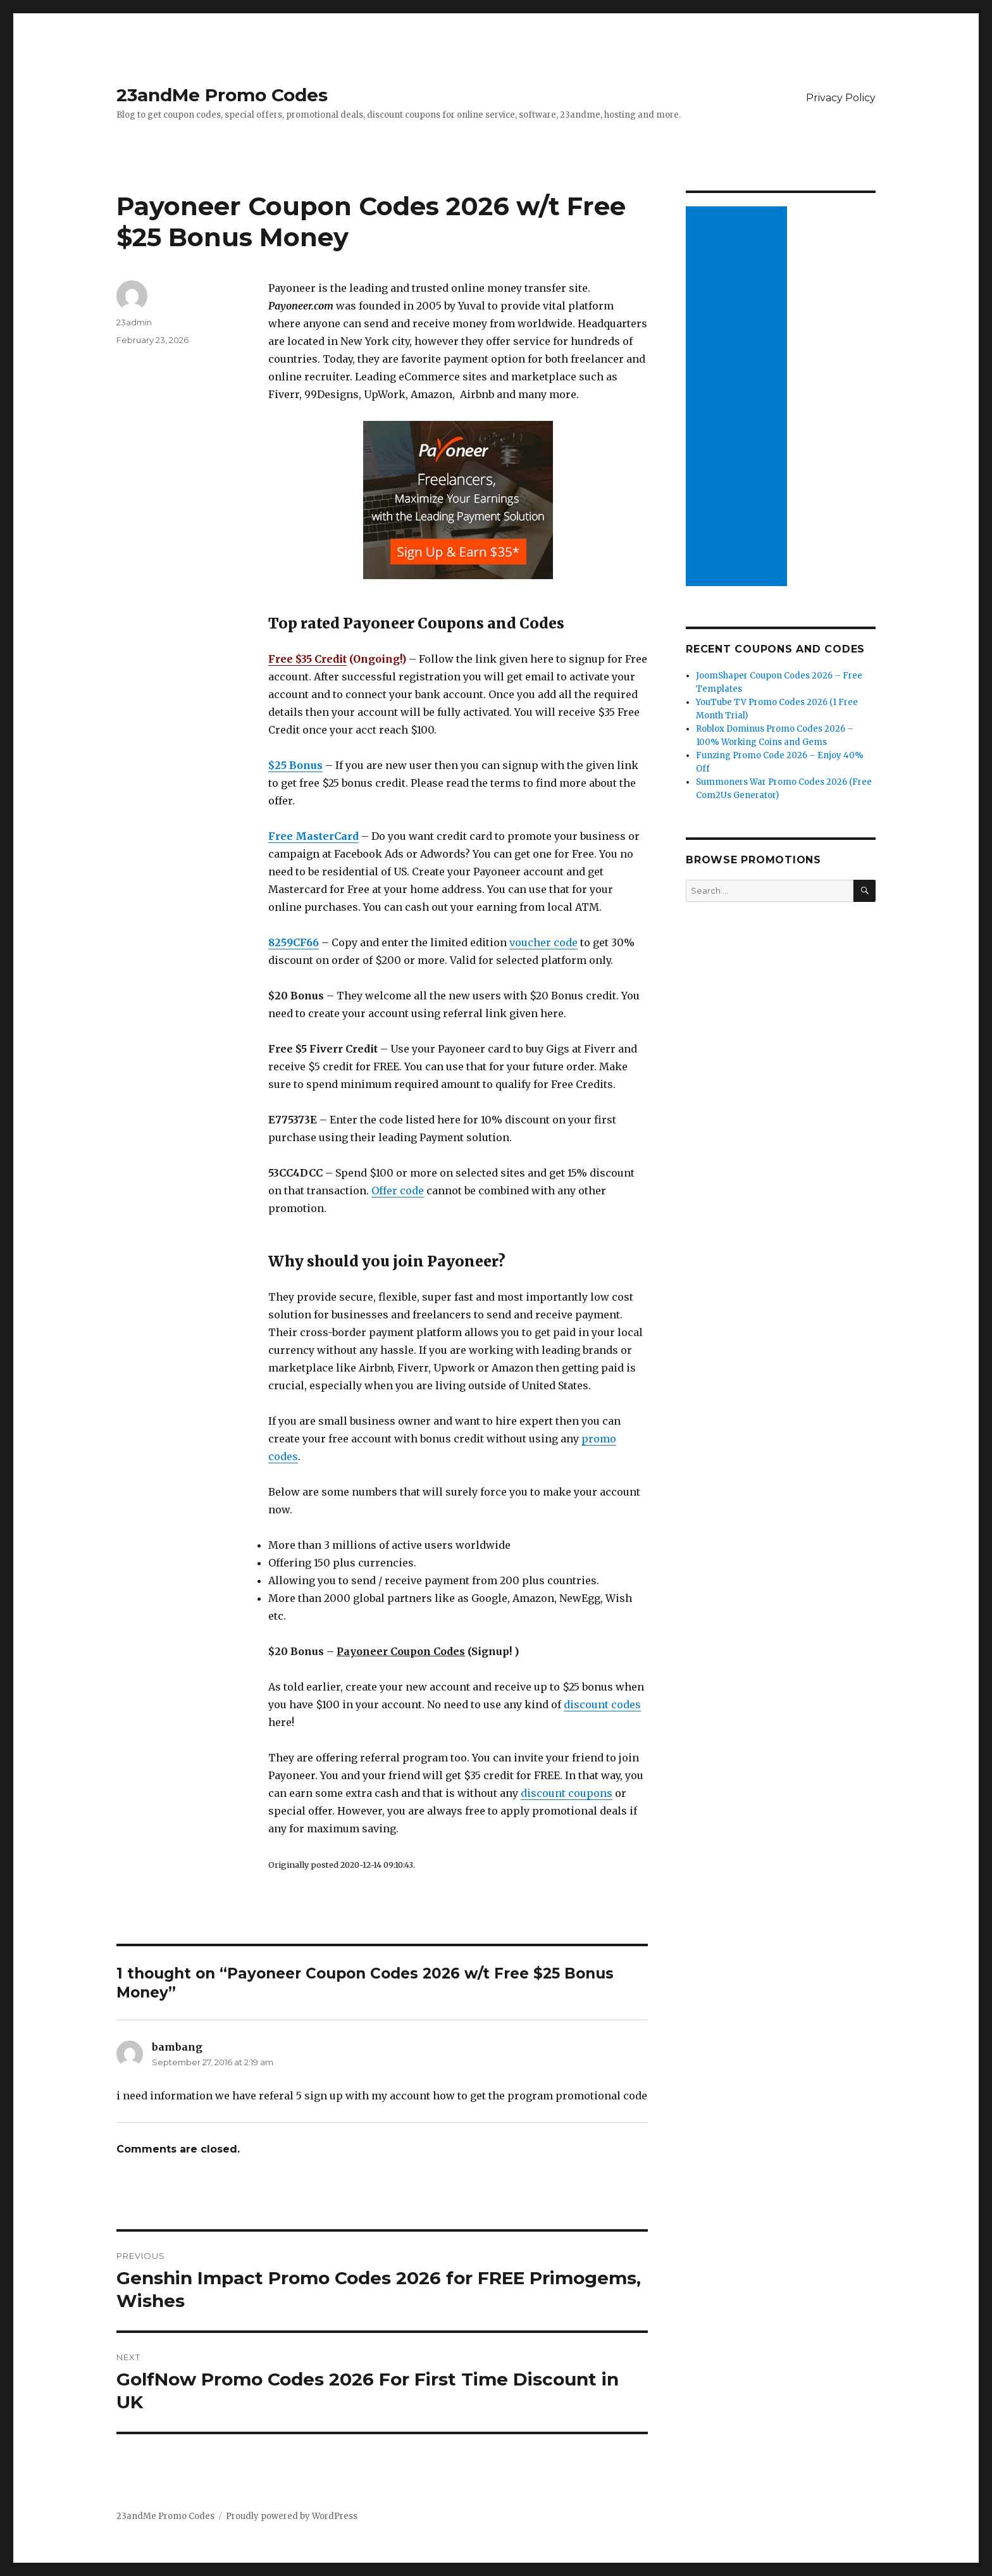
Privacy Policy (841, 98)
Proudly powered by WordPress (291, 2516)
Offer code (397, 1190)
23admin (134, 322)
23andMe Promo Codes (222, 95)
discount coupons (566, 1793)
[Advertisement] (738, 397)
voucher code (543, 942)
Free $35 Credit (307, 659)
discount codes (602, 1704)
